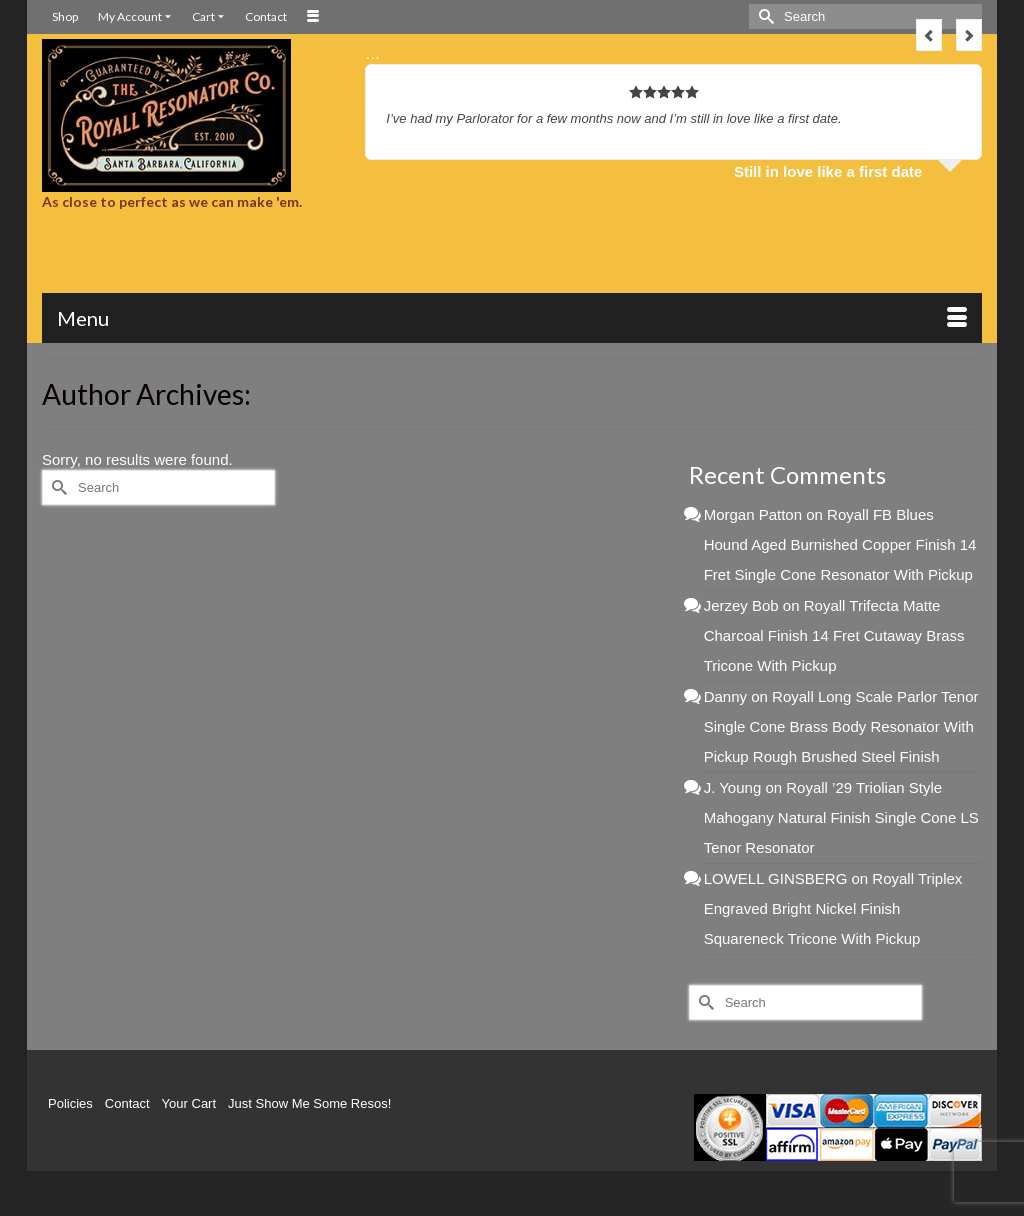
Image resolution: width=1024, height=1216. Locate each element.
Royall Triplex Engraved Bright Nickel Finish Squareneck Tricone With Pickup (833, 908)
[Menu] (512, 318)
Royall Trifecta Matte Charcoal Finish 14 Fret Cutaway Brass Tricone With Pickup (834, 635)
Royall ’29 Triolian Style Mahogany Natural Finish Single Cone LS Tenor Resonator (841, 817)
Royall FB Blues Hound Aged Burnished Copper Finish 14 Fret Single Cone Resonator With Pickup (840, 544)
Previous (929, 35)
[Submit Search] (764, 16)
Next (969, 35)
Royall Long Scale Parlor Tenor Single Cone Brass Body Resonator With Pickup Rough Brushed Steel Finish (841, 726)
